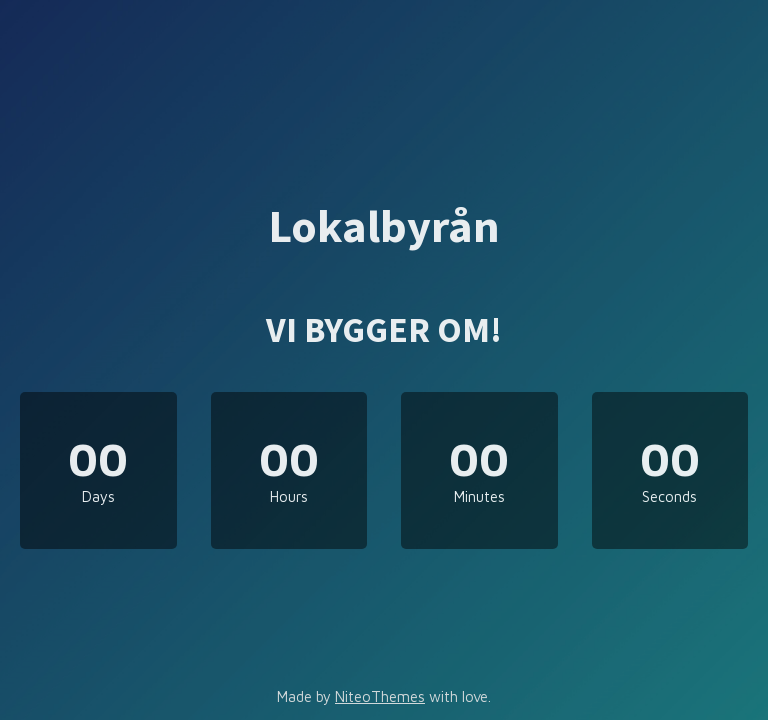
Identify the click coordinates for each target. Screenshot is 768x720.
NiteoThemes (380, 696)
